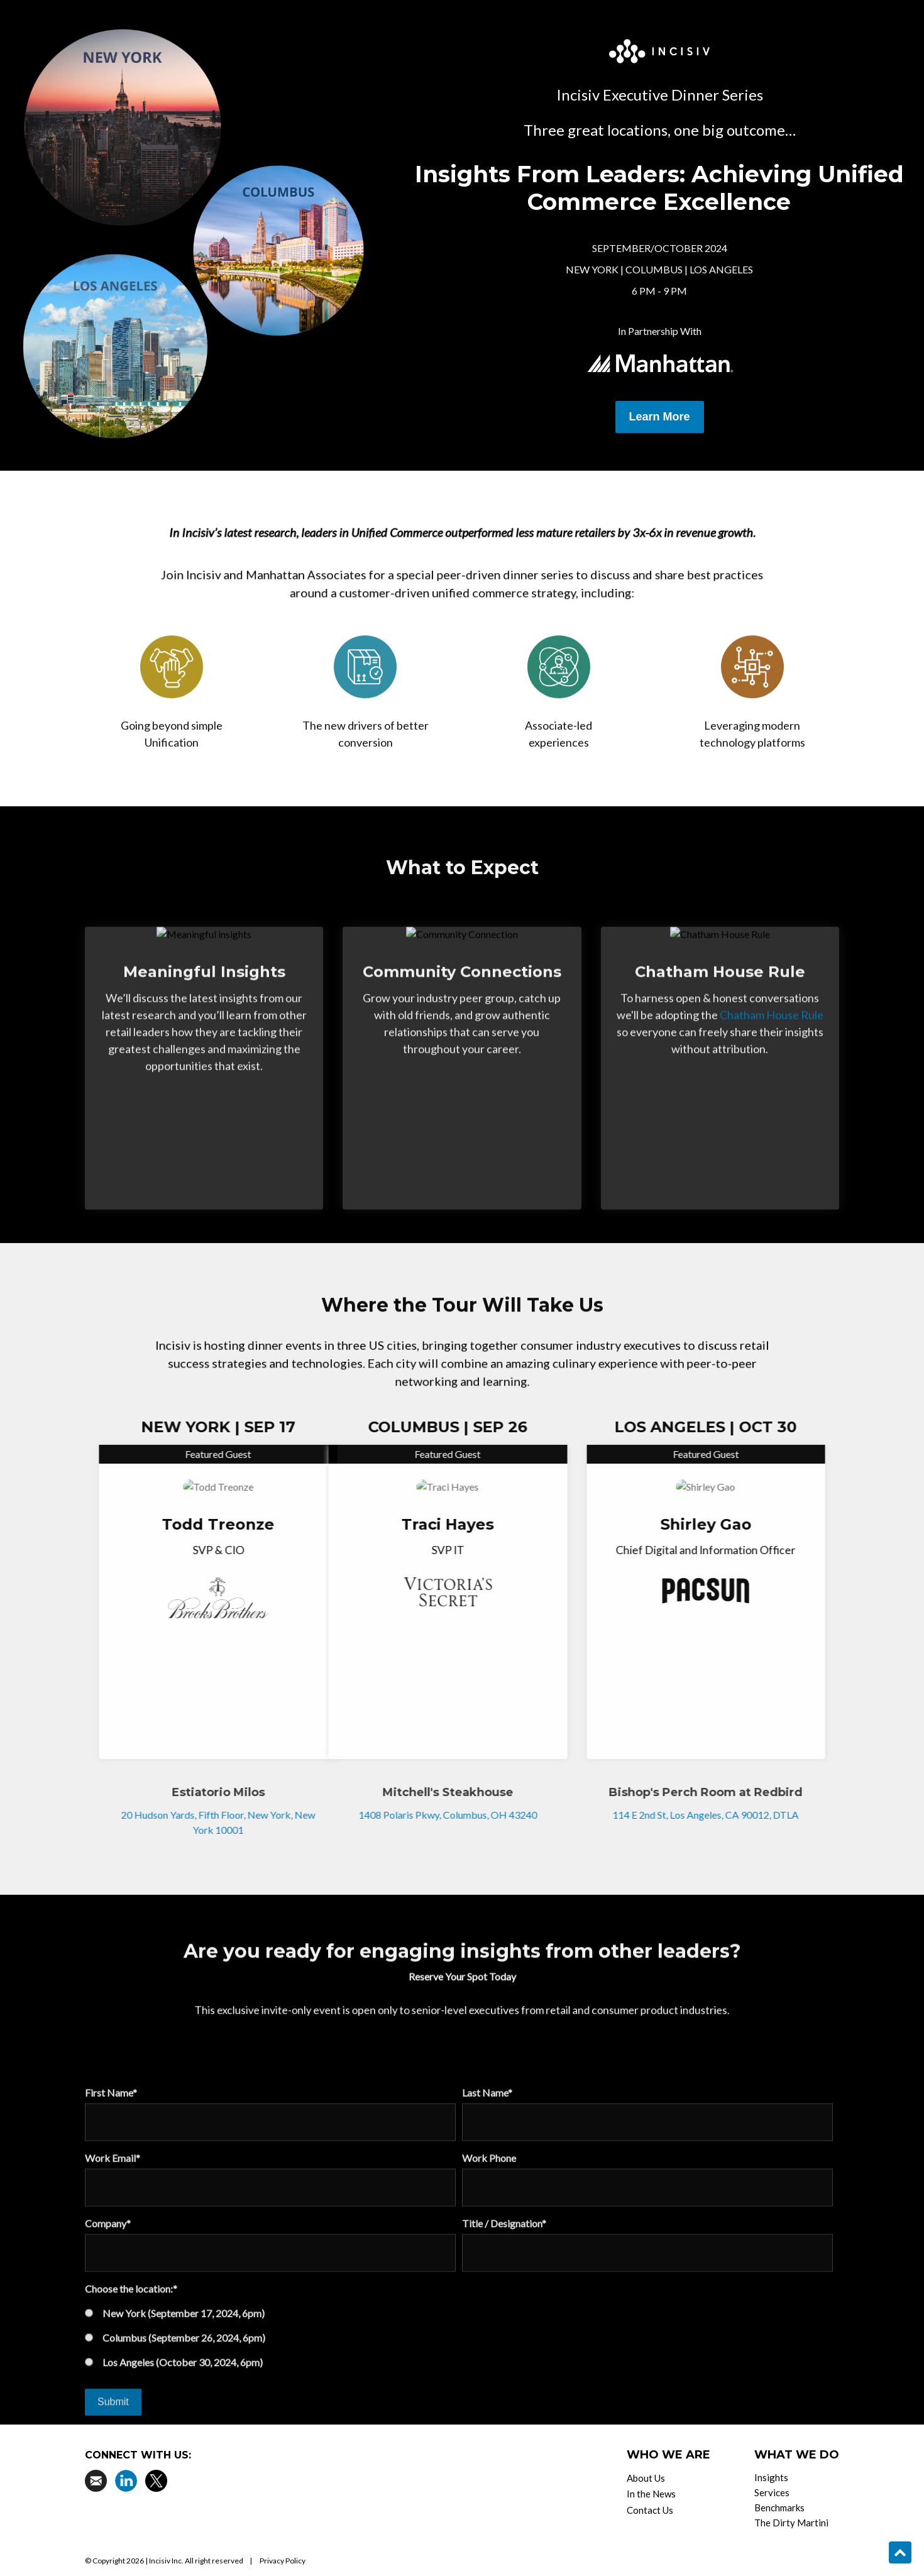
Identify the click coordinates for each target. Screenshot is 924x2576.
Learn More (659, 416)
